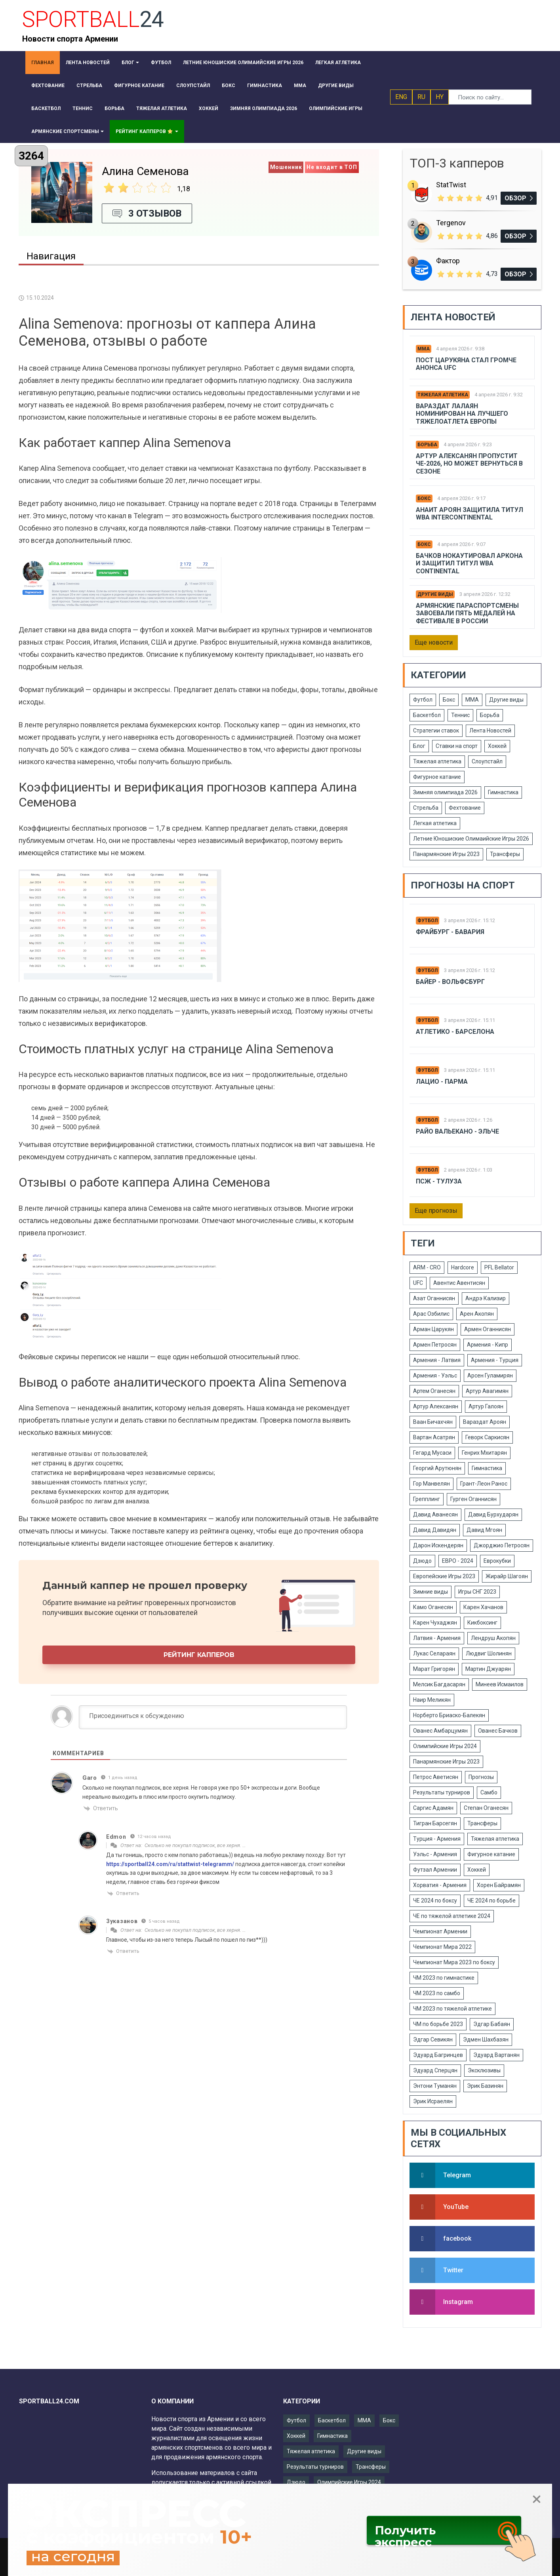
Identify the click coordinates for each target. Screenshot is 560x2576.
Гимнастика (503, 792)
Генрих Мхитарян (484, 1453)
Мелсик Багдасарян (439, 1684)
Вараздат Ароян (484, 1422)
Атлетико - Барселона (455, 1031)
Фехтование (465, 808)
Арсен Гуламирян (490, 1375)
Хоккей (497, 746)
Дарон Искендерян (438, 1545)
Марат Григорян (434, 1669)
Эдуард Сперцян (435, 2070)
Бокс (424, 498)
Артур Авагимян (487, 1391)
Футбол (422, 699)
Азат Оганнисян (434, 1298)
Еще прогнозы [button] (436, 1210)
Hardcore (462, 1267)
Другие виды (435, 594)
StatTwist (451, 185)
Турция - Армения (437, 1839)
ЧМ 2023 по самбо (436, 1993)
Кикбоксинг (482, 1622)
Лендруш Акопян (493, 1638)
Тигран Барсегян (435, 1823)
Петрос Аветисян (435, 1777)
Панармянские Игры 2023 (446, 854)
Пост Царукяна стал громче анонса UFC (466, 363)
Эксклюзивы (484, 2070)
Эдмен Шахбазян (486, 2039)
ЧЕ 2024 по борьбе (491, 1900)
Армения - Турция (494, 1360)
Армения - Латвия (437, 1360)
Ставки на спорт (457, 746)
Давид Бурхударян (493, 1514)
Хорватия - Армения (440, 1885)
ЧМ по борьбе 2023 (438, 2024)
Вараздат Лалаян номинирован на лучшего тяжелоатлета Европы (462, 413)
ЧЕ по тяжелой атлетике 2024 (451, 1916)
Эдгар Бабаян (491, 2024)
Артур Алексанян (435, 1406)
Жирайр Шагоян (507, 1576)
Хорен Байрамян (499, 1885)
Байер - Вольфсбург (450, 982)
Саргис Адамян (433, 1808)
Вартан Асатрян (434, 1437)
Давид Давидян (434, 1530)
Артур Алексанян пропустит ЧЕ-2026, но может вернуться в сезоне (469, 463)
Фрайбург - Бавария (450, 932)
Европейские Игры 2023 (444, 1576)
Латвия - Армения (437, 1638)
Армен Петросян (435, 1344)
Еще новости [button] (434, 642)
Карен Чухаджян (435, 1622)
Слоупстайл (487, 761)
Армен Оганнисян (487, 1329)
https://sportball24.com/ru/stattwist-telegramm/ (170, 1864)
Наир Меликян (432, 1700)
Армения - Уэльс (435, 1375)
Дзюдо (422, 1561)
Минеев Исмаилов (500, 1684)
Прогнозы (481, 1777)
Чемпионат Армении (440, 1931)
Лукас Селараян (434, 1653)
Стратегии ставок (436, 730)
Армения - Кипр (487, 1344)
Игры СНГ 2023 (477, 1592)
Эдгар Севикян (433, 2039)
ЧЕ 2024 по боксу (435, 1900)
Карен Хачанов (483, 1607)
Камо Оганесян (433, 1607)
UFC (418, 1283)
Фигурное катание (437, 777)
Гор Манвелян (431, 1483)
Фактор (448, 261)
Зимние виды (430, 1592)
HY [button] (440, 97)
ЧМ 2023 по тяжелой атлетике (452, 2008)
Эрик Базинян (485, 2086)
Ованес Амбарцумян (440, 1730)
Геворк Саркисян (487, 1437)
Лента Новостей (490, 730)
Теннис (460, 715)
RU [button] (421, 97)
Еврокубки (497, 1561)
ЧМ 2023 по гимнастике (443, 1978)
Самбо (488, 1792)
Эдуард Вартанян (496, 2055)
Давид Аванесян (435, 1514)
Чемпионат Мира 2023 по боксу (454, 1962)
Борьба (427, 444)
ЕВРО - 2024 (457, 1561)
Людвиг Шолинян (489, 1653)
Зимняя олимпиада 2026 (445, 792)
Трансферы (505, 854)
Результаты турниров (441, 1792)
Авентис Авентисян (459, 1283)
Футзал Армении (435, 1869)
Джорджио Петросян (502, 1545)
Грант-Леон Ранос (483, 1483)
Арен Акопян (477, 1314)
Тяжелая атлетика (442, 395)
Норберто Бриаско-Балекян (449, 1715)
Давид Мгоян (484, 1530)
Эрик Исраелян (433, 2101)
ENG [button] (401, 97)
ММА (423, 349)
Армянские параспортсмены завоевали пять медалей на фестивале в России (467, 613)
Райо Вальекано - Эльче (457, 1131)
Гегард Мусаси (432, 1453)
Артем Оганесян (434, 1391)
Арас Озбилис (431, 1314)
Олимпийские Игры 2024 (445, 1746)
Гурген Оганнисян (473, 1499)
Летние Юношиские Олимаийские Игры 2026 (471, 838)
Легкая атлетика (435, 823)
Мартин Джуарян (488, 1669)
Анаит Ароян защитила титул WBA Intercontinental (469, 513)
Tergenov (451, 223)
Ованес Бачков (498, 1730)
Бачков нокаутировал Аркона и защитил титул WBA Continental (469, 563)
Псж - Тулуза (439, 1181)
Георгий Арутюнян (437, 1468)
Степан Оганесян (486, 1808)
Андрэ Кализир (485, 1298)
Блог (419, 746)
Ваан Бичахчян (433, 1422)
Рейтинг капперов (199, 1655)
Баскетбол (427, 715)
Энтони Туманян (435, 2086)
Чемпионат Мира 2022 (442, 1947)
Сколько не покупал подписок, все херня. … (195, 1845)
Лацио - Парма (442, 1081)
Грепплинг (426, 1499)
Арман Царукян (433, 1329)
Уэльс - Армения (435, 1854)
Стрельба (425, 808)
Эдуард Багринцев (438, 2055)
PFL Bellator (499, 1267)
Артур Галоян (486, 1406)
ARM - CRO (427, 1267)
